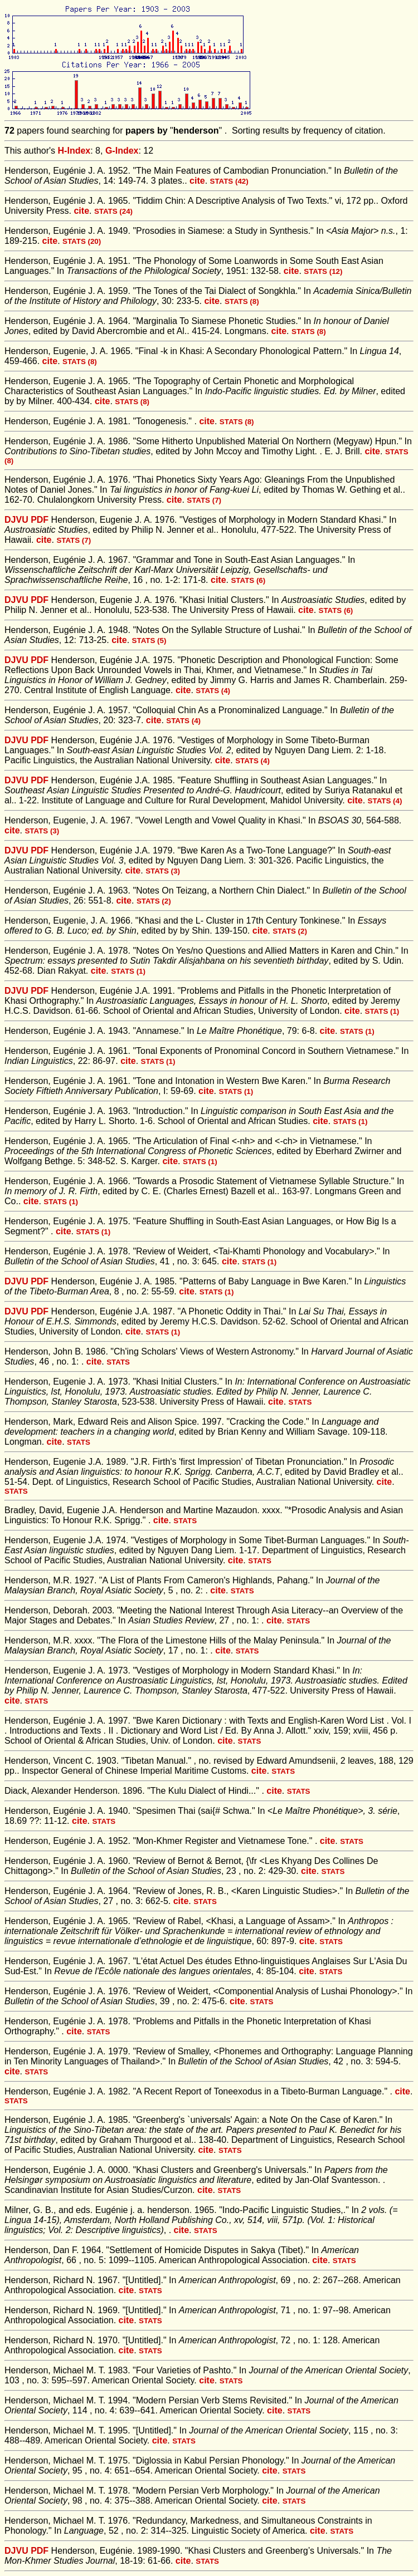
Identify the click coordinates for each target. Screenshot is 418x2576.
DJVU (16, 519)
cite (197, 180)
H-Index (74, 150)
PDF (39, 519)
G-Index (122, 150)
